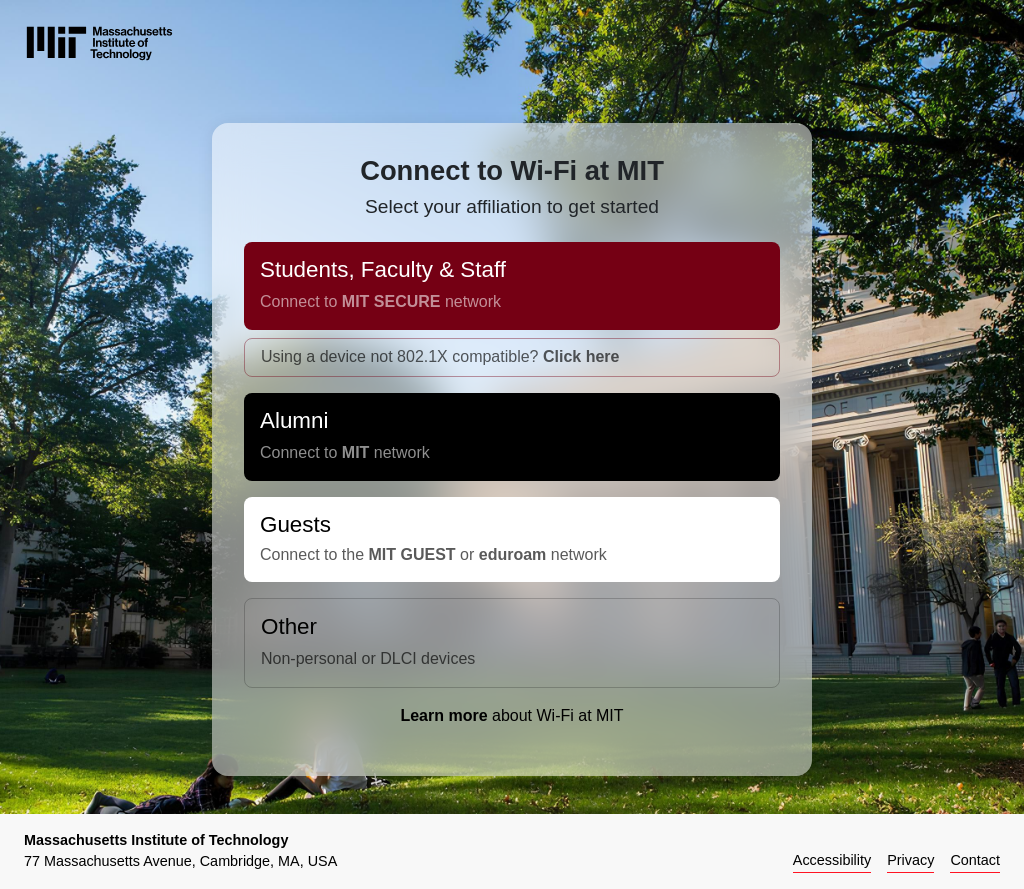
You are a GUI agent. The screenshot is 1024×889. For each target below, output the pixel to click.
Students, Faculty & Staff (512, 293)
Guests (512, 547)
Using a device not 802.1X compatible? (440, 364)
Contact (975, 860)
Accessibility (832, 860)
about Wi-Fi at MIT (511, 723)
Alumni (512, 444)
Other (512, 650)
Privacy (910, 860)
